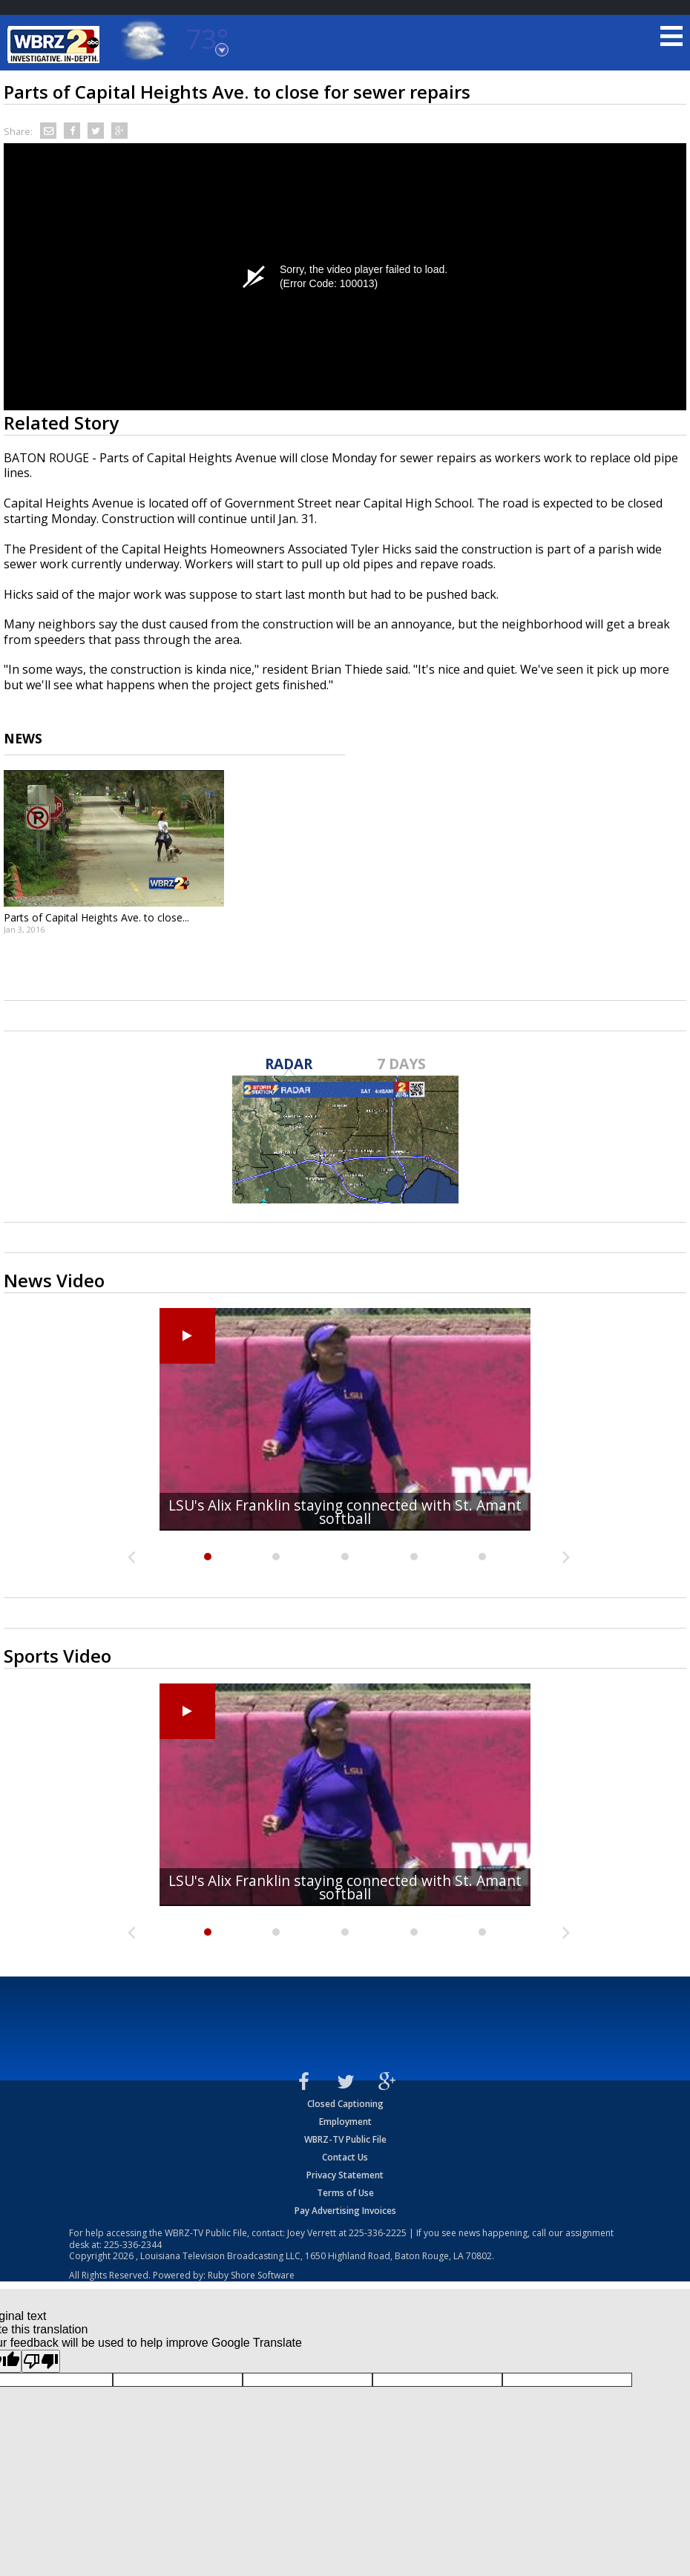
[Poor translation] (41, 2361)
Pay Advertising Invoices (345, 2210)
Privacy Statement (345, 2175)
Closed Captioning (345, 2103)
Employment (345, 2121)
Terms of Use (345, 2192)
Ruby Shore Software (251, 2275)
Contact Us (345, 2157)
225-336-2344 (133, 2244)
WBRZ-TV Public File (345, 2139)
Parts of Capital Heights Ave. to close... (96, 917)
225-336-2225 (378, 2233)
